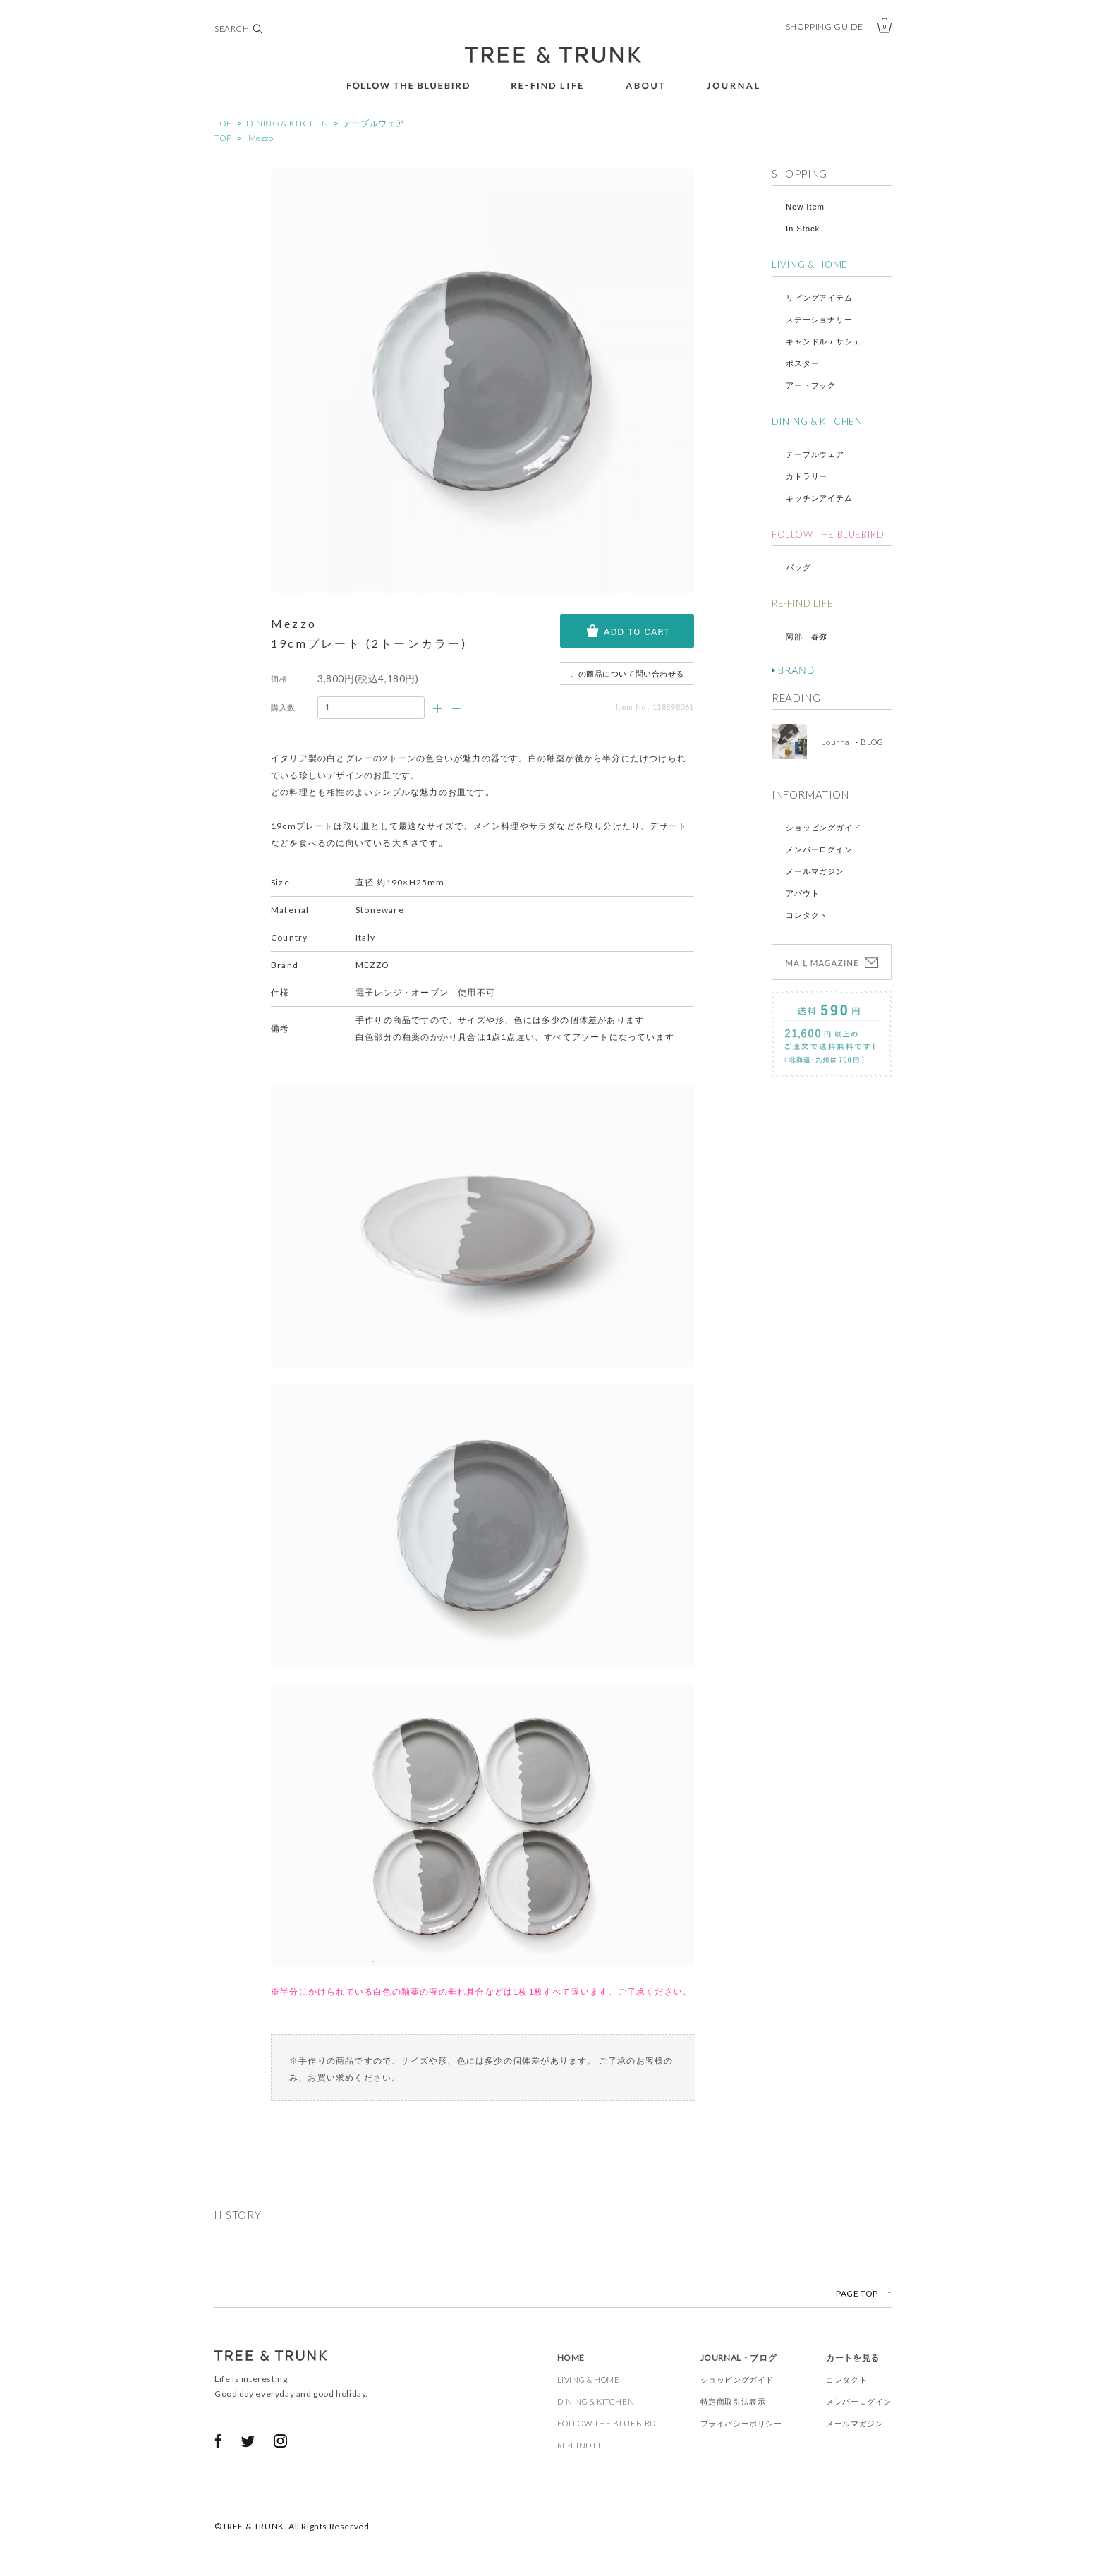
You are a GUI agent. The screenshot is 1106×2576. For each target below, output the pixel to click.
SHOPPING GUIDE (824, 26)
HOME (571, 2357)
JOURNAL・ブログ (738, 2357)
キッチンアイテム (819, 498)
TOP (223, 123)
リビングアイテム (819, 298)
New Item (805, 206)
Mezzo (261, 138)
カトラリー (806, 476)
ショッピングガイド (823, 827)
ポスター (802, 363)
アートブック (811, 385)
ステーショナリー (819, 319)
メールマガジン (815, 871)
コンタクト (806, 915)
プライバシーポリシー (741, 2423)
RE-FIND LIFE (802, 603)
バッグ (798, 567)
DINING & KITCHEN (287, 123)
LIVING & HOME (810, 264)
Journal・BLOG (848, 741)
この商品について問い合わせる (627, 673)
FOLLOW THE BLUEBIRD (828, 534)
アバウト (802, 893)
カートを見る (853, 2357)
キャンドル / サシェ (823, 341)
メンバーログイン (819, 849)
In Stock (803, 228)
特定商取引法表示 (733, 2401)
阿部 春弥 (806, 636)
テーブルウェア (374, 123)
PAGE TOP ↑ (864, 2293)
